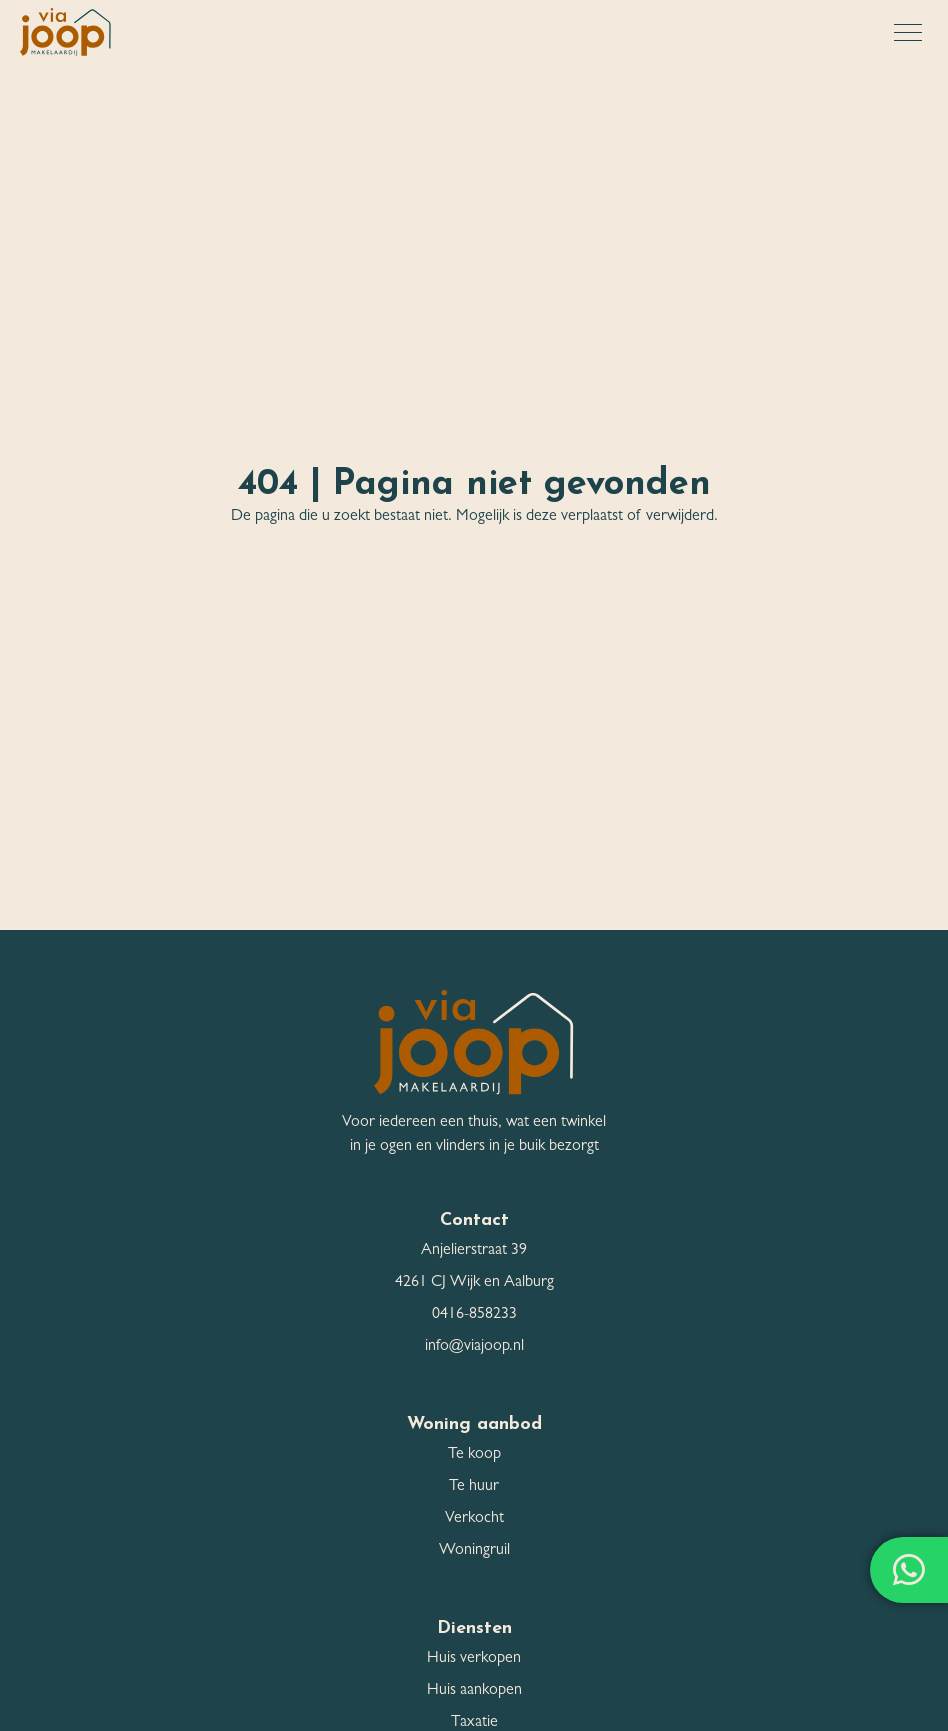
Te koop (474, 1455)
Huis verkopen (474, 1659)
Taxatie (474, 1723)
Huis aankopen (474, 1691)
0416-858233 (474, 1315)
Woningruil (474, 1551)
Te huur (474, 1487)
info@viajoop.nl (474, 1347)
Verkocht (474, 1519)
